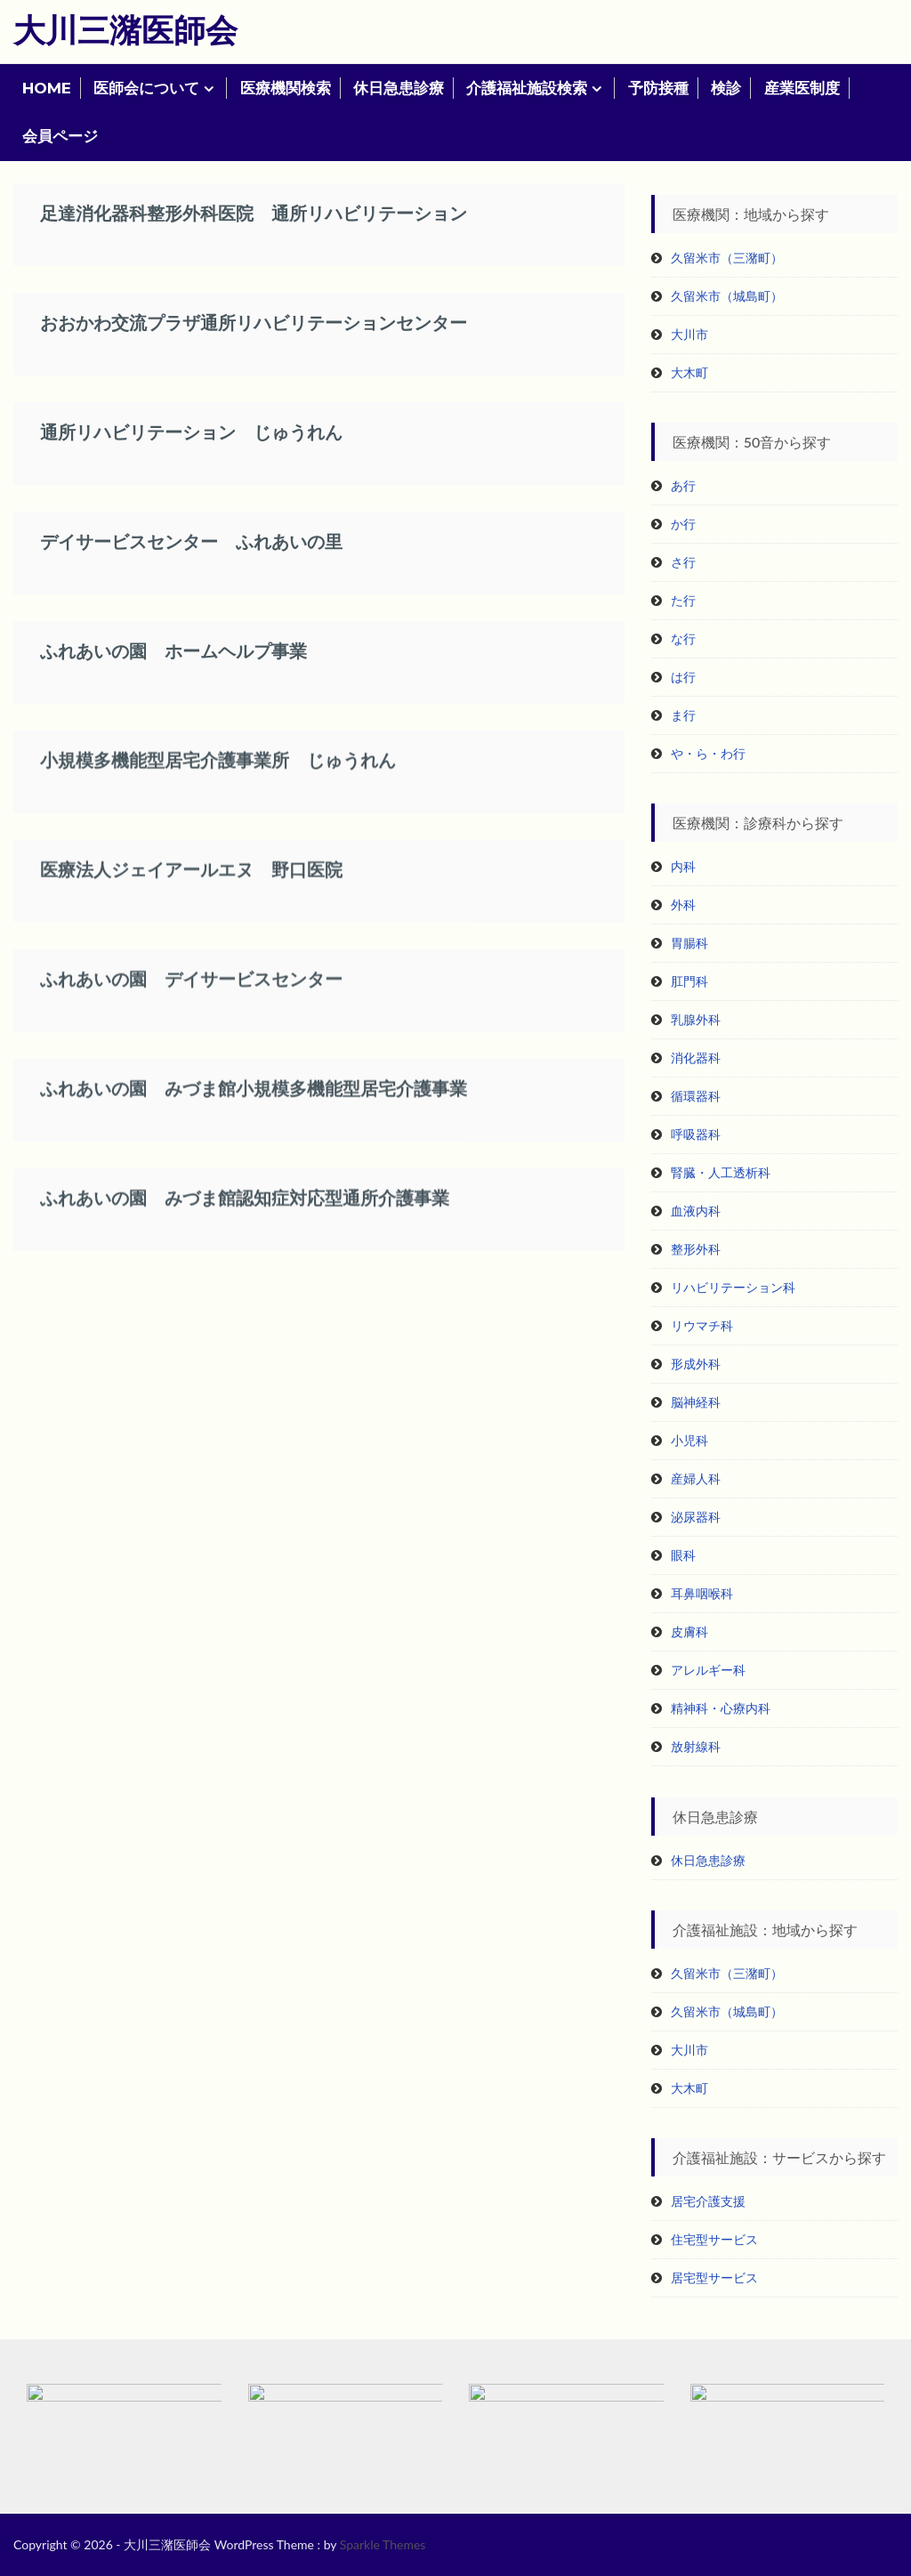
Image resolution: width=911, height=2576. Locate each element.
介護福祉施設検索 (526, 88)
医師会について (146, 88)
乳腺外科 (696, 1019)
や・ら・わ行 (708, 753)
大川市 (689, 334)
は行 (683, 676)
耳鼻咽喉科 (702, 1593)
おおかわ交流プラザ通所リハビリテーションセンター (253, 325)
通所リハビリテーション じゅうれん (191, 435)
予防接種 (658, 88)
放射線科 (696, 1746)
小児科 (689, 1440)
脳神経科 (696, 1401)
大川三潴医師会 (125, 29)
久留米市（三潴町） (727, 257)
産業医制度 (802, 88)
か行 (683, 523)
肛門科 (689, 981)
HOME (46, 88)
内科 (683, 866)
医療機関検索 (285, 88)
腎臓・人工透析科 (720, 1172)
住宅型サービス (714, 2239)
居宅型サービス (714, 2277)
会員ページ (60, 136)
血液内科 (696, 1210)
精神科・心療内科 (720, 1708)
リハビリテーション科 (733, 1287)
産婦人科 (696, 1478)
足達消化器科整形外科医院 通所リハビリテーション (253, 216)
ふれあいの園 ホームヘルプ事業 (173, 654)
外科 (683, 904)
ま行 (683, 715)
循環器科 (696, 1095)
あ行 (683, 485)
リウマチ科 (702, 1325)
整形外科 (696, 1248)
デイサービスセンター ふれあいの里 (191, 544)
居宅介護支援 (708, 2201)
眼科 (683, 1555)
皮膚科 (689, 1631)
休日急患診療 (398, 88)
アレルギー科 (708, 1669)
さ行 (683, 561)
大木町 (689, 372)
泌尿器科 (696, 1516)
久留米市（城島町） (727, 295)
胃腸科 (689, 942)
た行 (683, 600)
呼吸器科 (696, 1134)
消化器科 (696, 1057)
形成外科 (696, 1363)
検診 (726, 88)
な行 (683, 638)
